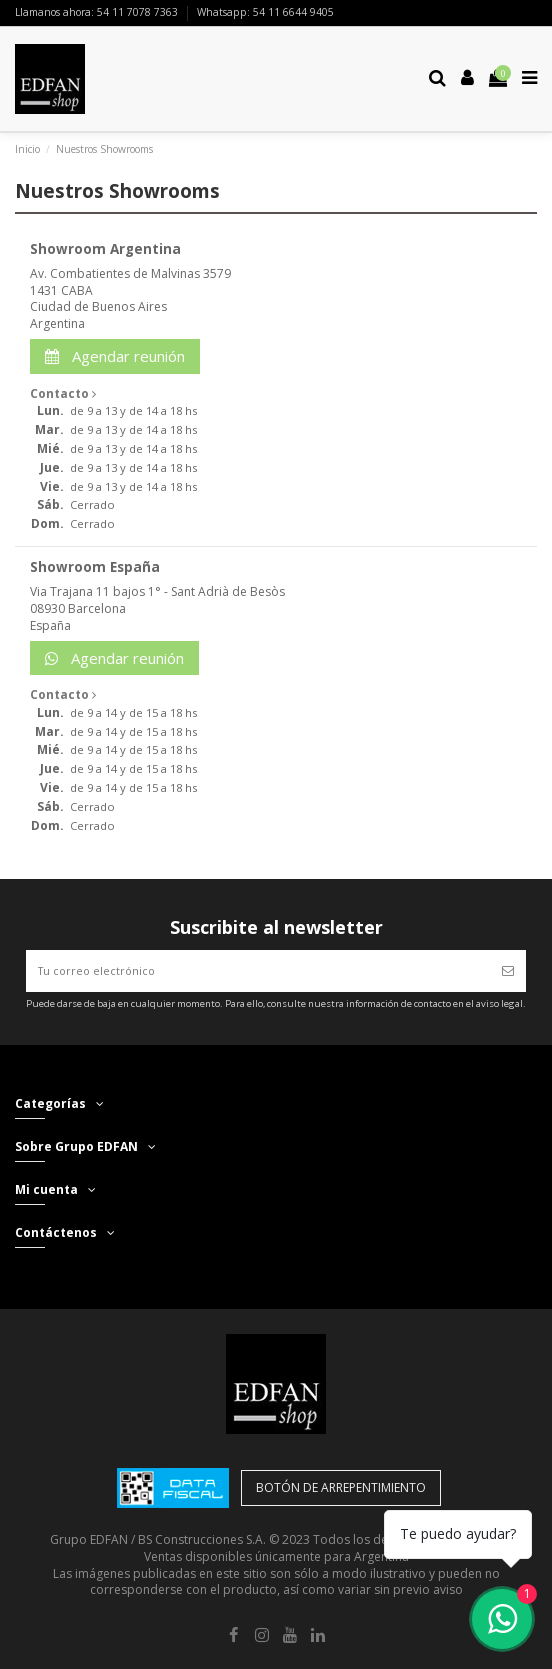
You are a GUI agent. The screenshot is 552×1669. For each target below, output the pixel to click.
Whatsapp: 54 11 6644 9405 (265, 12)
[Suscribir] (508, 971)
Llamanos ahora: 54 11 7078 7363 (98, 12)
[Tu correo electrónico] (258, 971)
